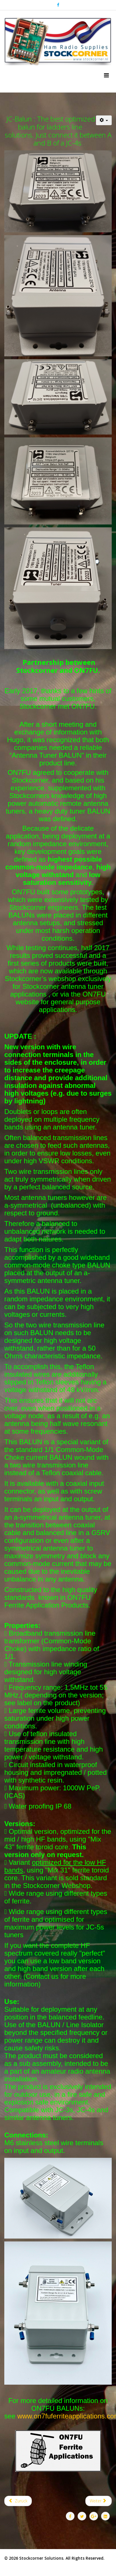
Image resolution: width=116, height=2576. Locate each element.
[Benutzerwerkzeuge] (104, 120)
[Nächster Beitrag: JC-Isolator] (98, 2501)
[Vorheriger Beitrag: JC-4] (18, 2501)
